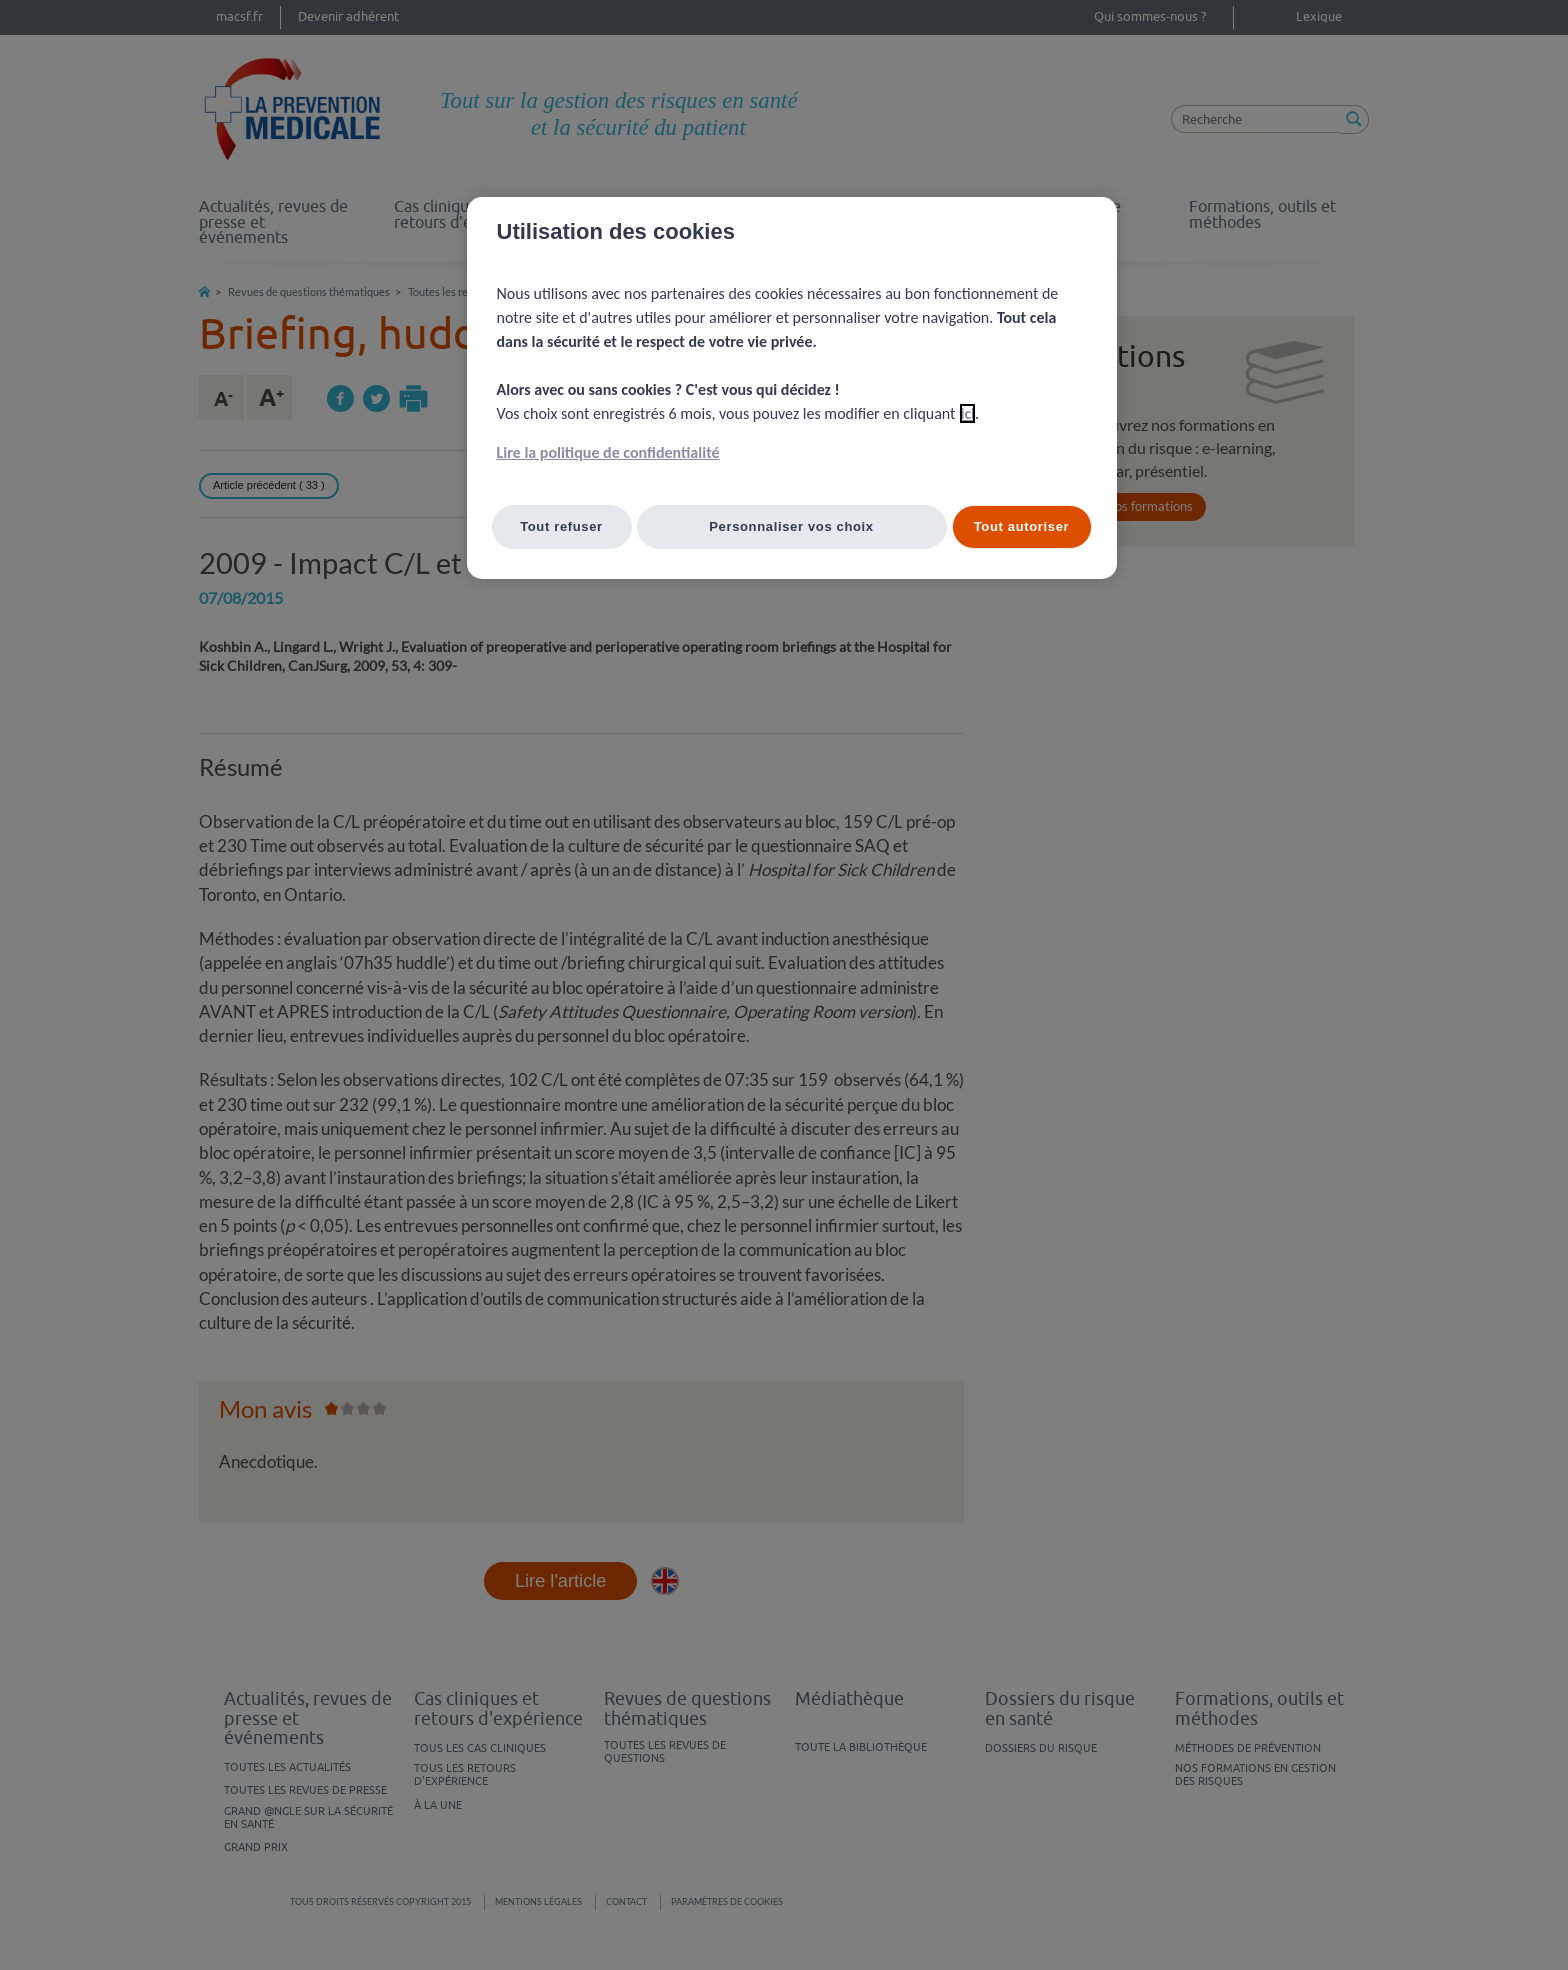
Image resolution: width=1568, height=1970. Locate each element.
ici (967, 413)
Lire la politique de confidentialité (608, 452)
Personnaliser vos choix (791, 526)
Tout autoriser (1022, 526)
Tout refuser (561, 526)
